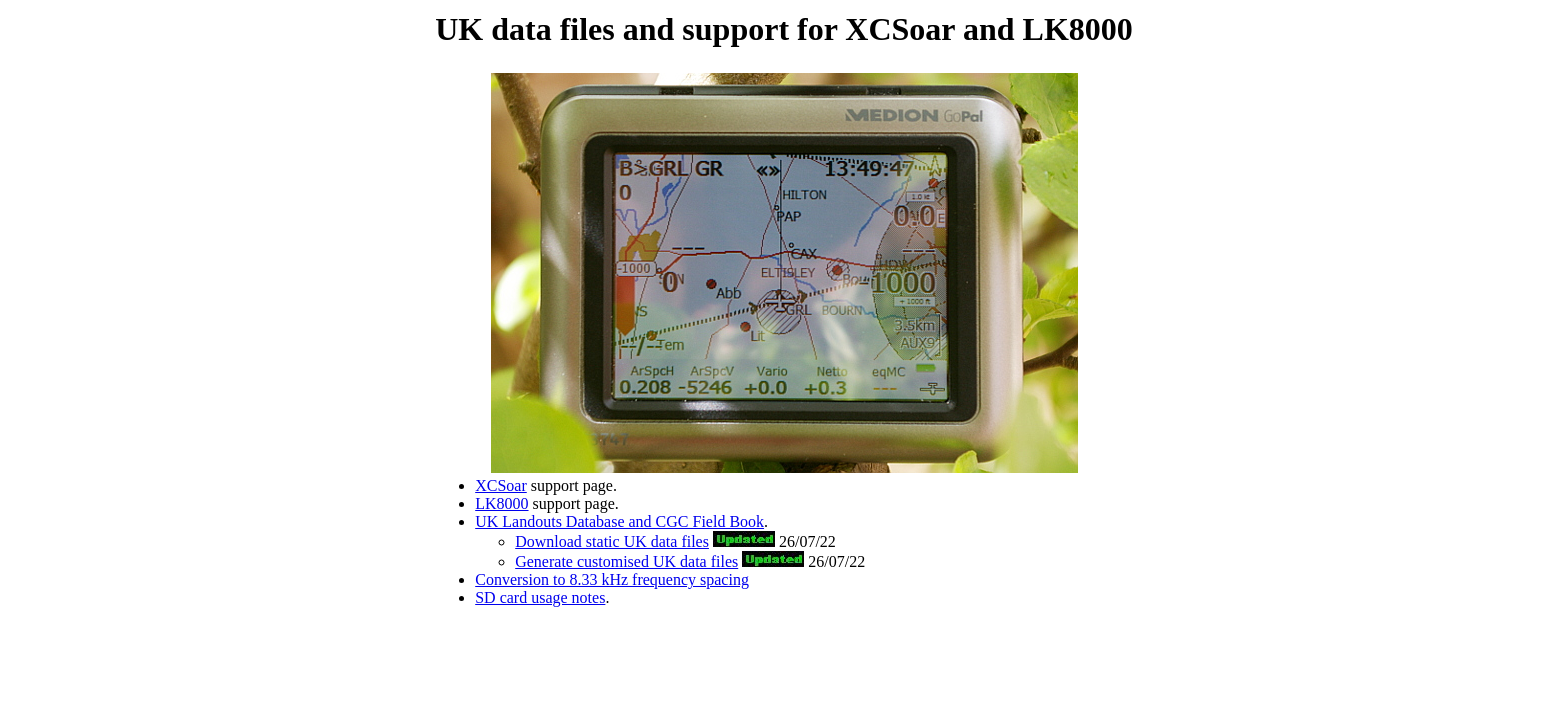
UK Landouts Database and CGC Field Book (619, 521)
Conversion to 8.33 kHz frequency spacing (612, 579)
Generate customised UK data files (626, 561)
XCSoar (501, 485)
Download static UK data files (612, 541)
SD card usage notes (540, 597)
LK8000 (501, 503)
